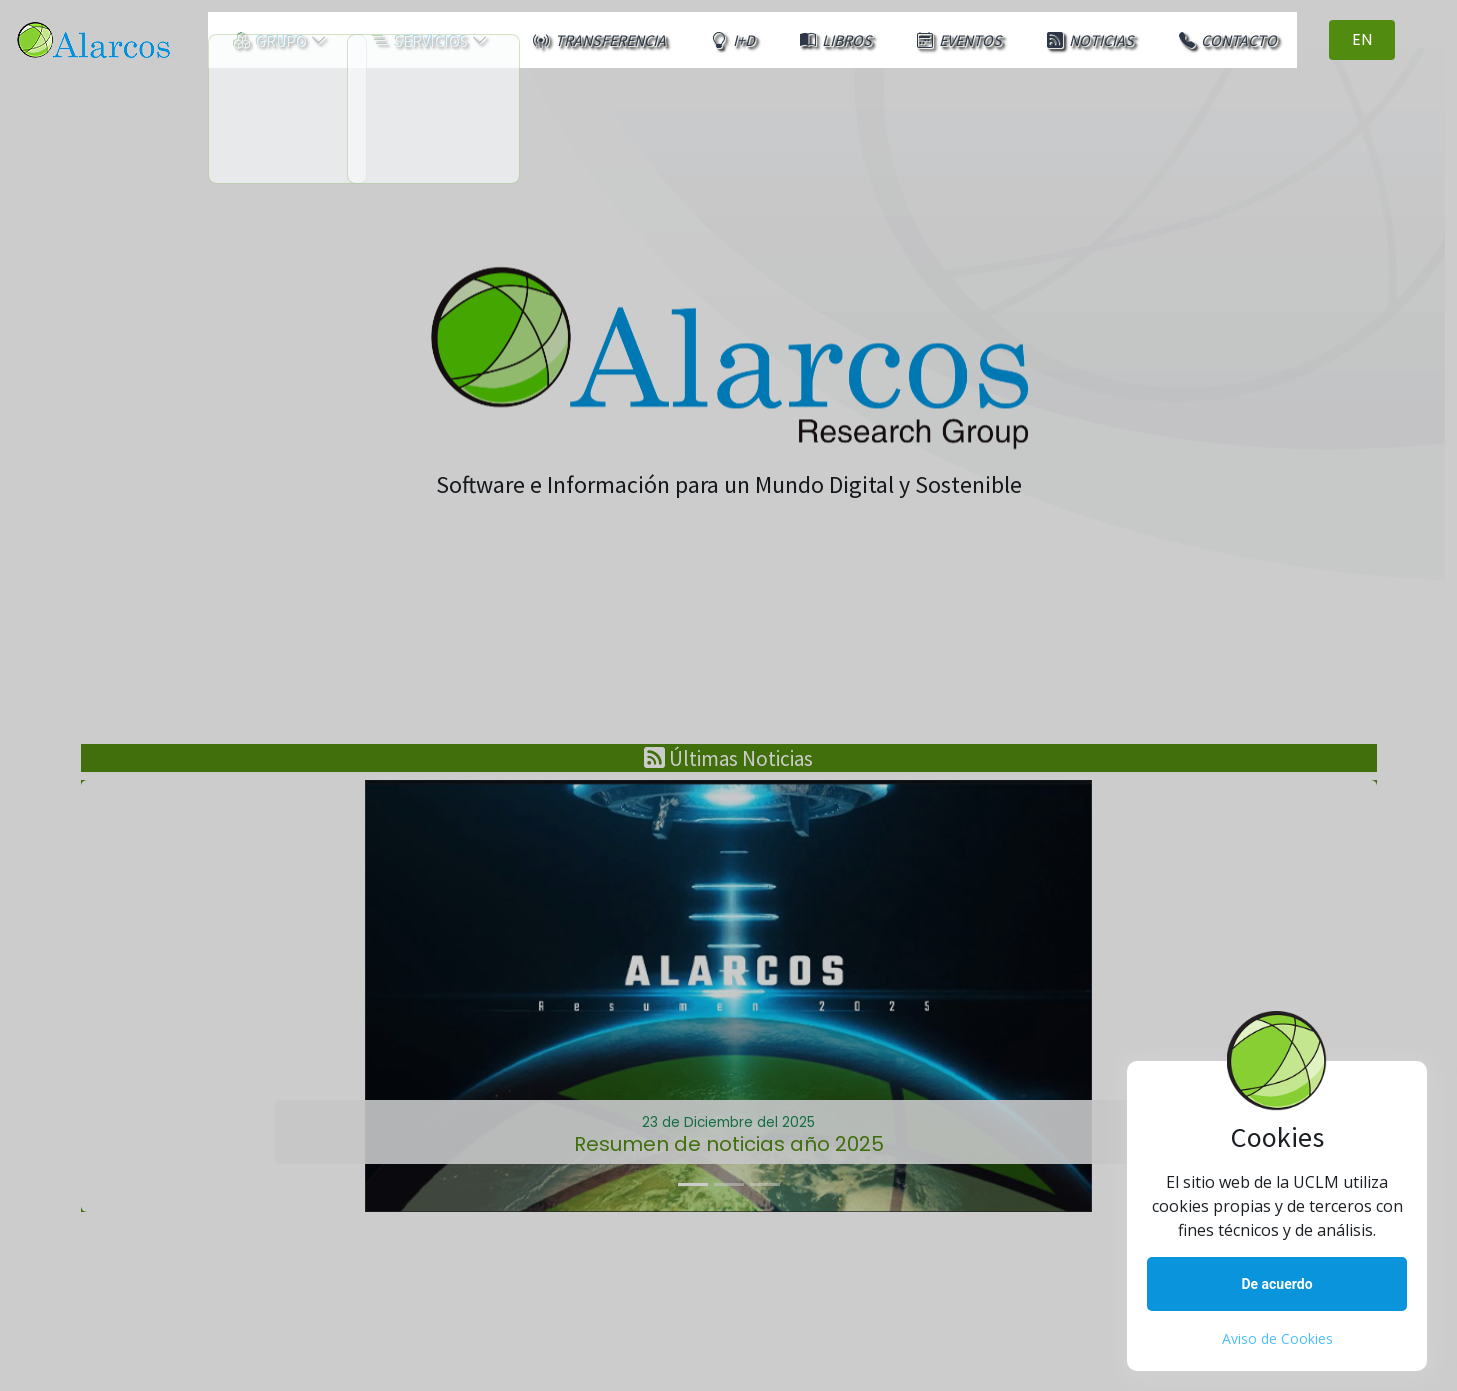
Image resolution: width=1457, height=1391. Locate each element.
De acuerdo (1276, 1284)
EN (1412, 37)
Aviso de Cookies (1277, 1338)
